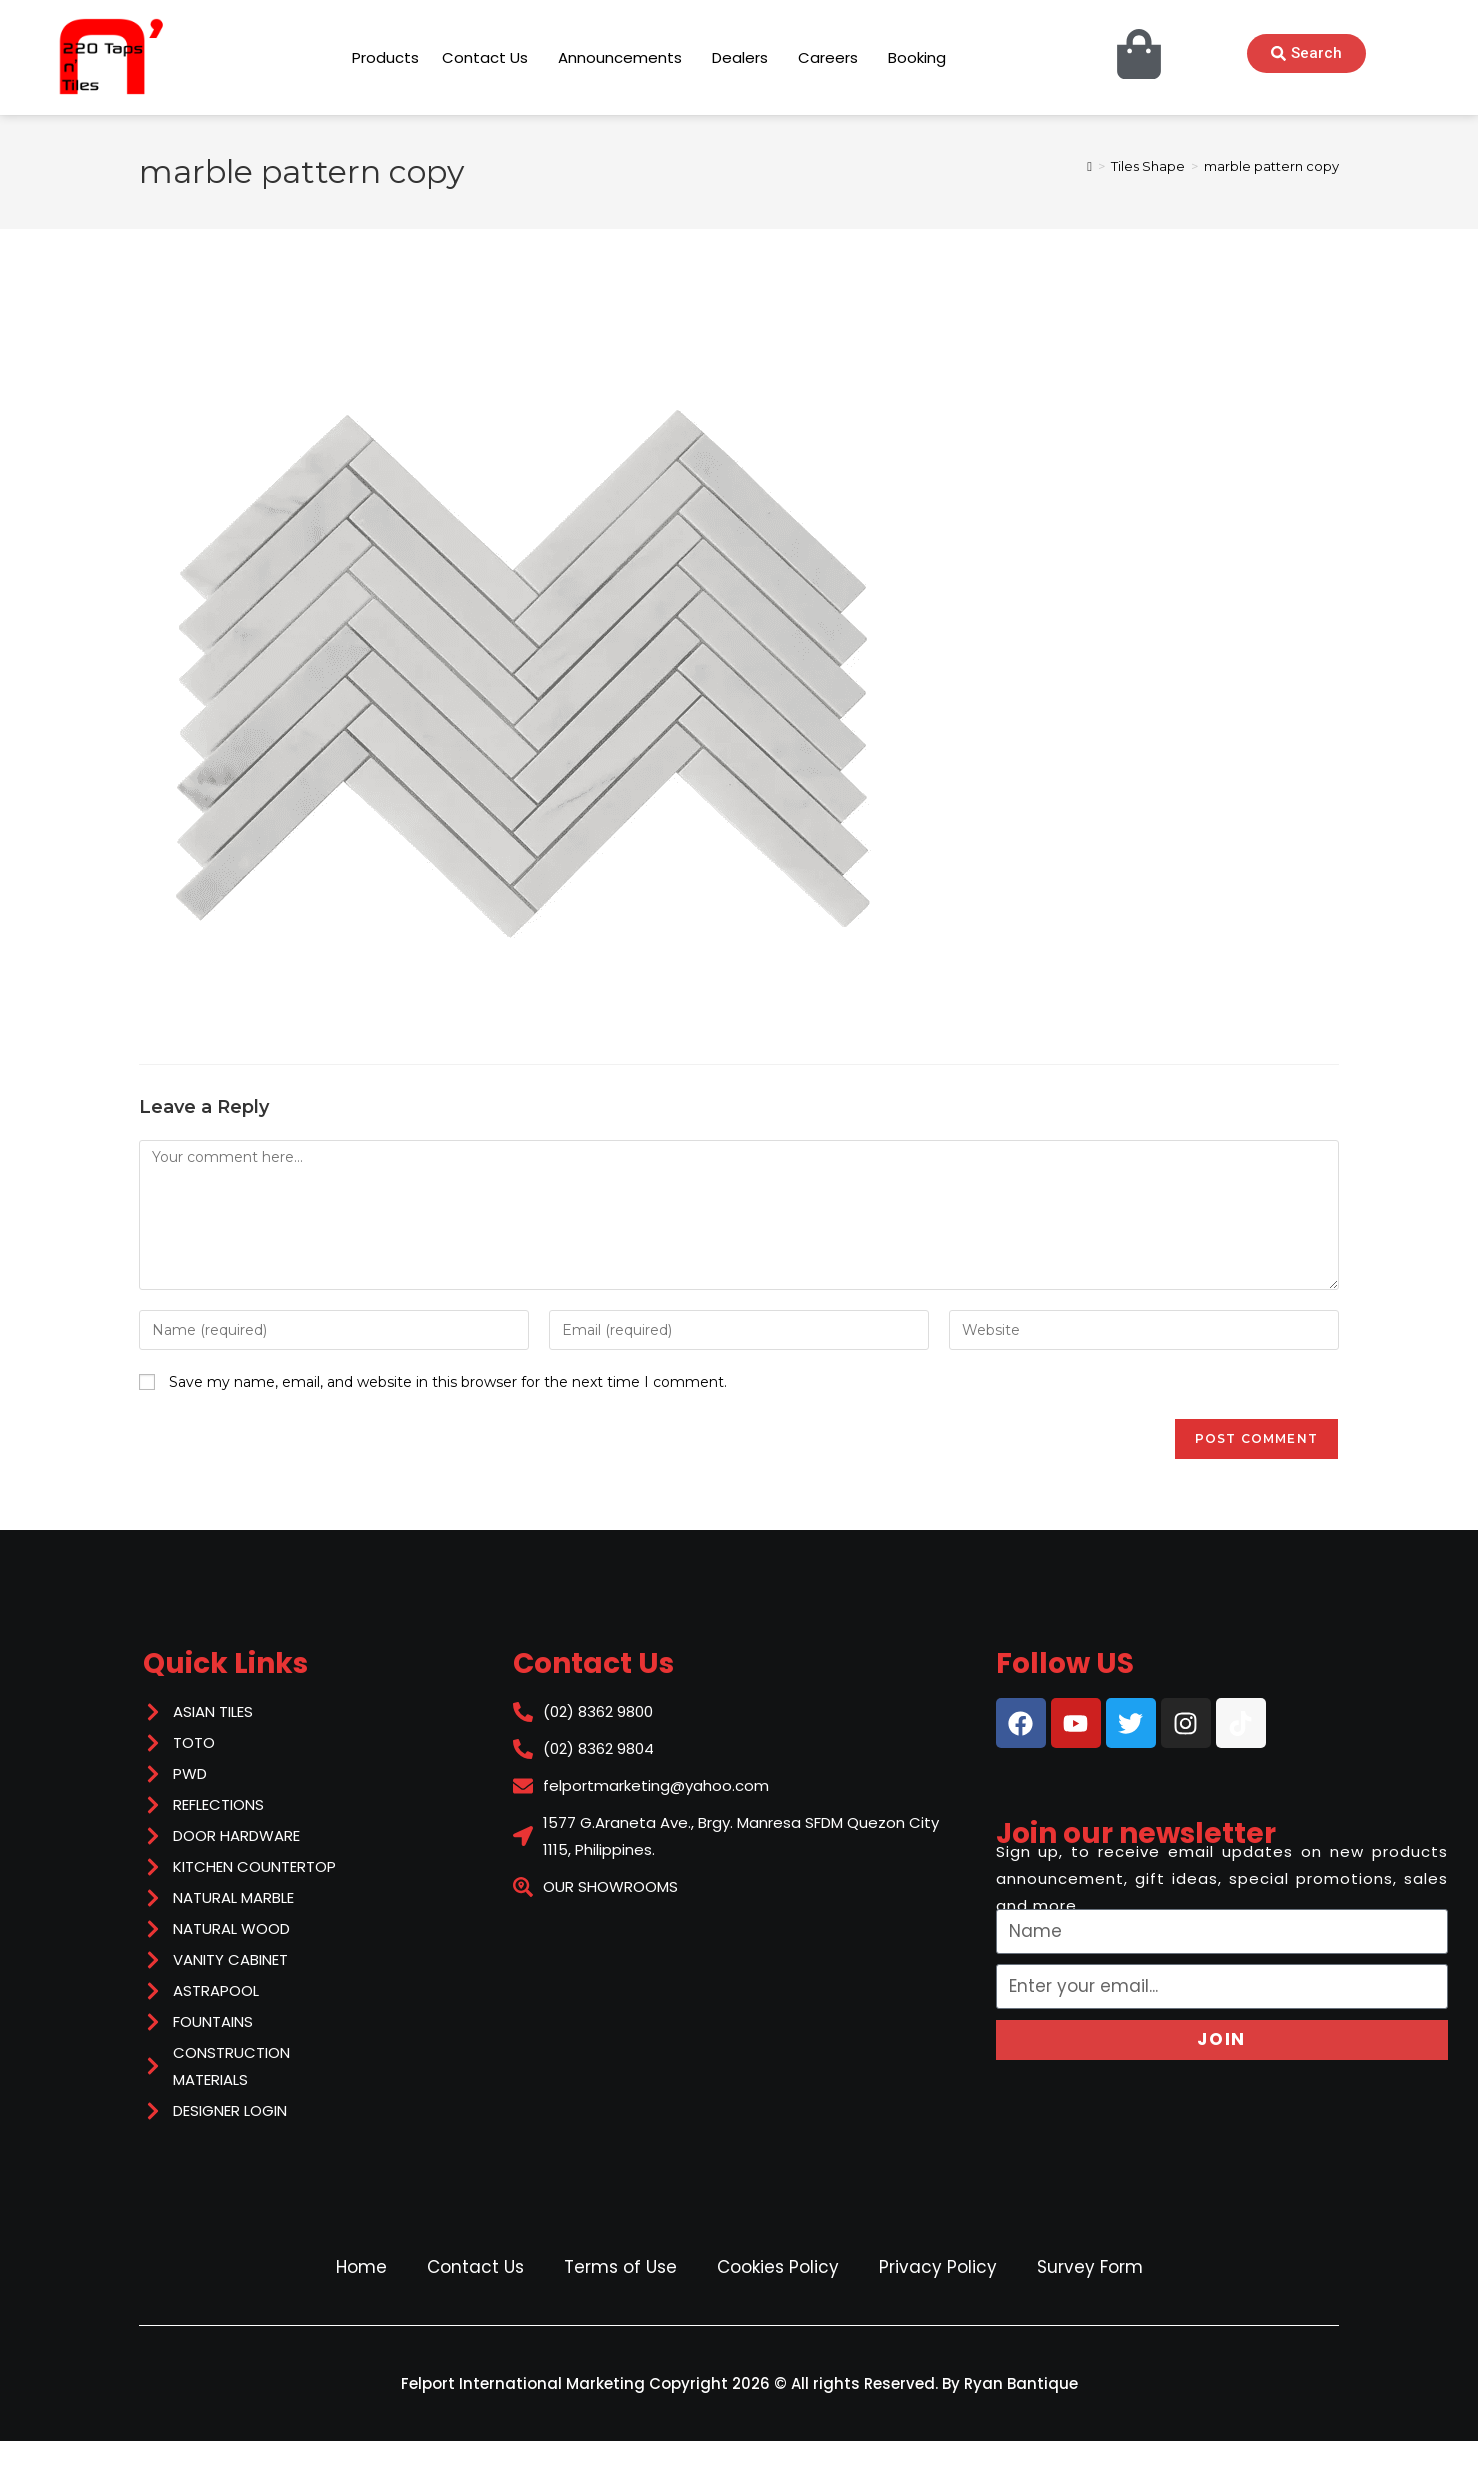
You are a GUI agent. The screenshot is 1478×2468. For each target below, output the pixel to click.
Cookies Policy (778, 2267)
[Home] (1089, 166)
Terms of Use (620, 2267)
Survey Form (1090, 2267)
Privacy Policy (938, 2267)
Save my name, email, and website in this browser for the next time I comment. (448, 1382)
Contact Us (475, 2267)
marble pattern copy (1271, 166)
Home (361, 2267)
